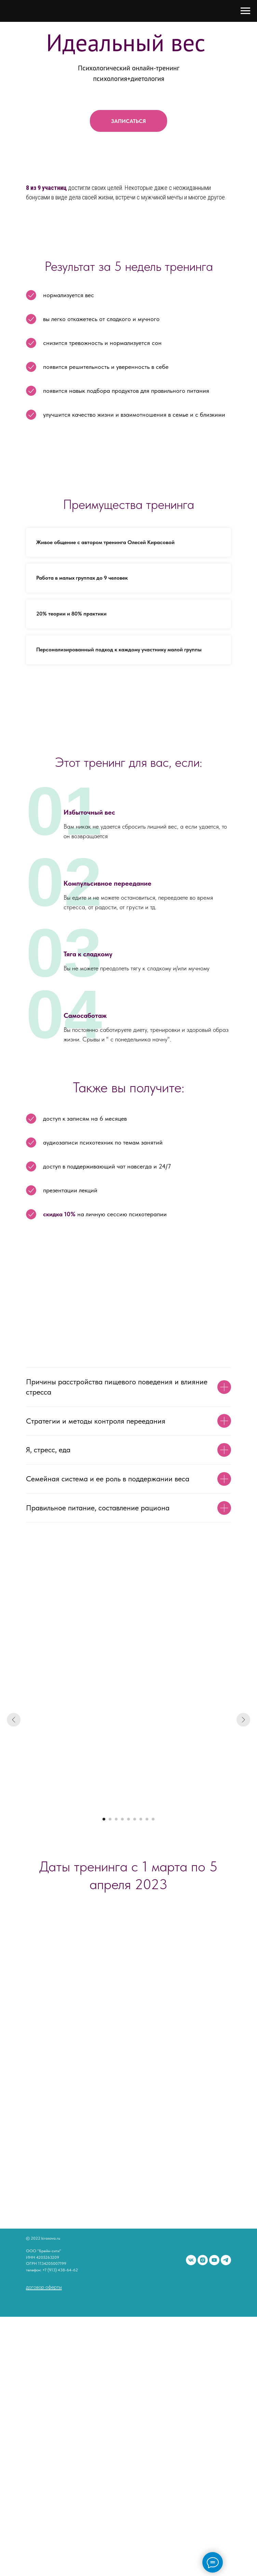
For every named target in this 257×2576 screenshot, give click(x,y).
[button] (128, 121)
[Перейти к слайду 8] (147, 1819)
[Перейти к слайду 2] (110, 1819)
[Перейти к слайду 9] (153, 1819)
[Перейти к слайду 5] (128, 1819)
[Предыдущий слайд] (14, 1720)
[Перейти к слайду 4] (122, 1819)
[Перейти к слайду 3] (116, 1819)
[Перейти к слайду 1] (104, 1819)
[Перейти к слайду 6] (134, 1819)
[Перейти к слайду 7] (140, 1819)
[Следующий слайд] (243, 1720)
